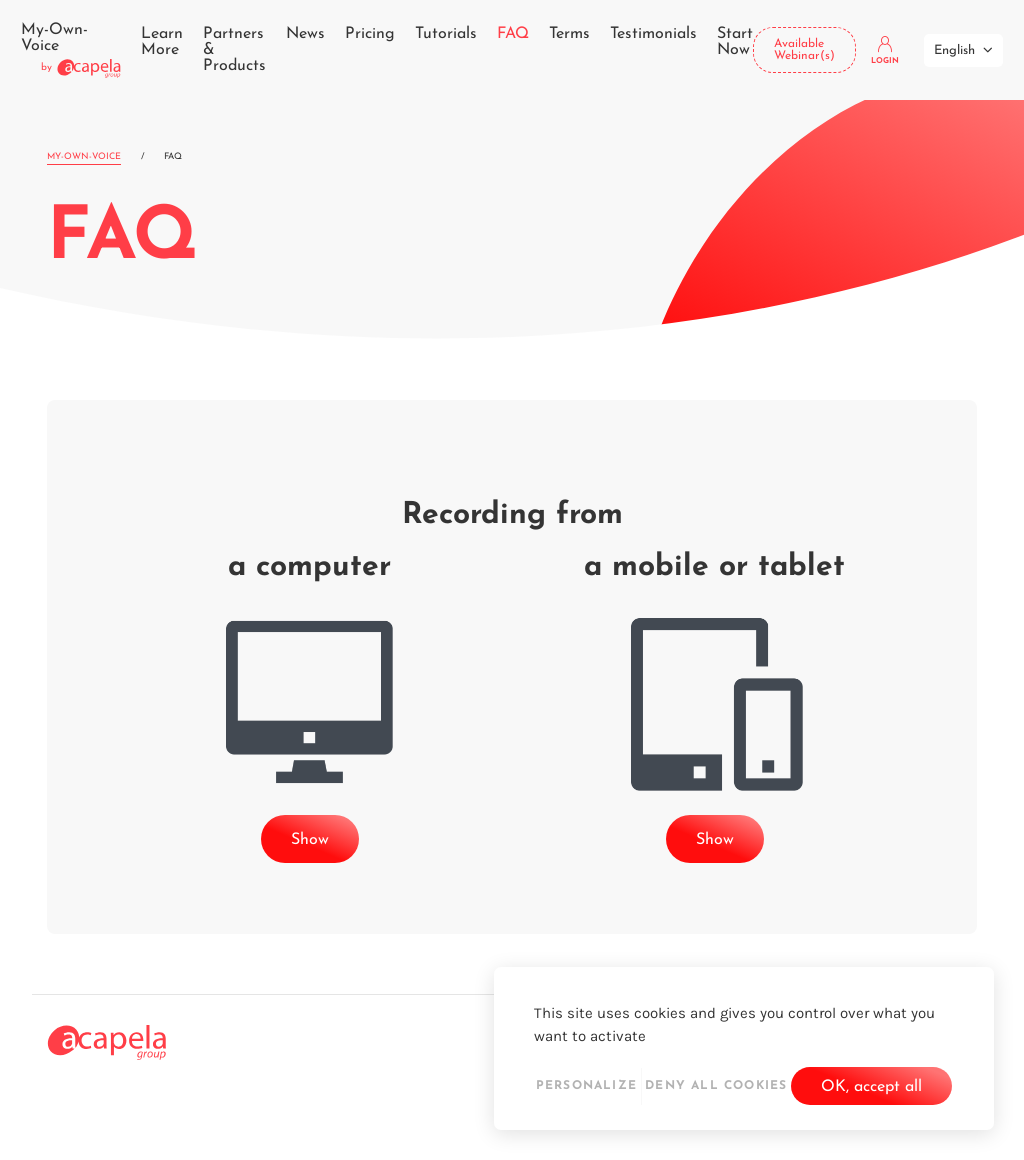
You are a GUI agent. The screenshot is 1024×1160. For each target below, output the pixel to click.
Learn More (162, 42)
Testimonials (653, 34)
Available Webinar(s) (804, 50)
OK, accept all (871, 1087)
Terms (569, 34)
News (305, 34)
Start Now (735, 42)
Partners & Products (234, 50)
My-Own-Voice (84, 156)
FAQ (513, 34)
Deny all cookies (716, 1086)
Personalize (586, 1086)
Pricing (370, 34)
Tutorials (446, 34)
